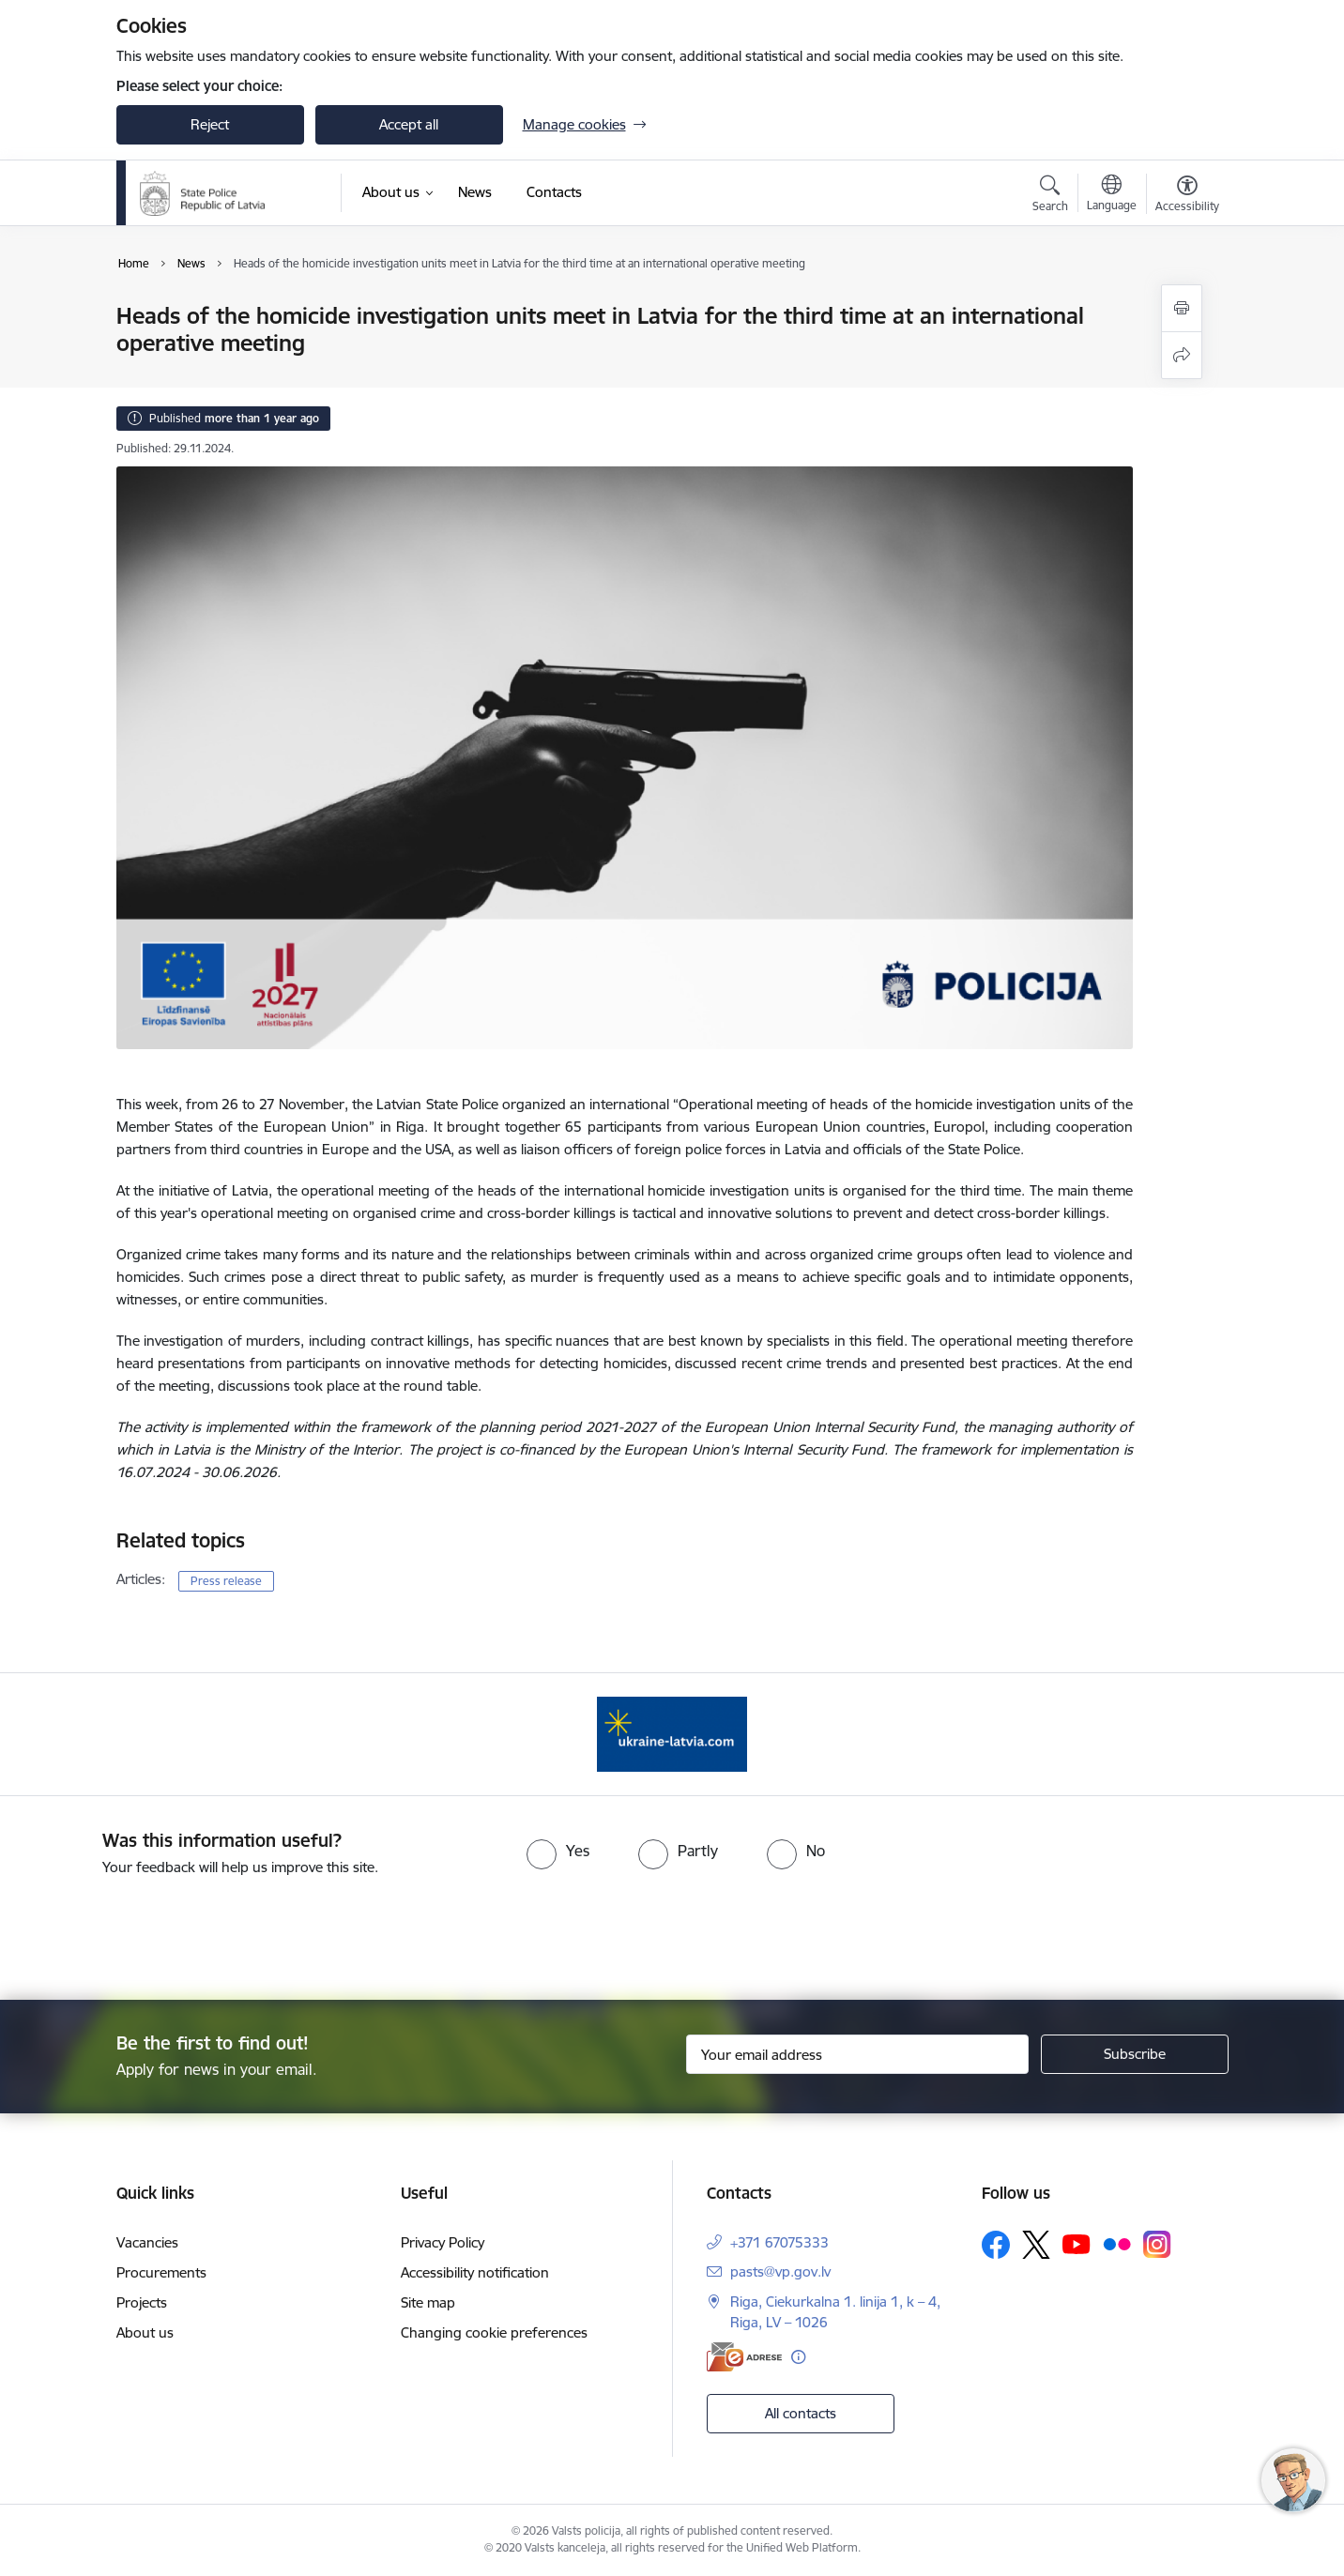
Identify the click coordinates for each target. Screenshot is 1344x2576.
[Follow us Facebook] (996, 2245)
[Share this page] (1181, 355)
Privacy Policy (442, 2242)
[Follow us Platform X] (1036, 2245)
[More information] (798, 2357)
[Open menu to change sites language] (1111, 195)
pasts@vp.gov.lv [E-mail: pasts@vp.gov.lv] (780, 2271)
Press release (226, 1581)
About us (145, 2332)
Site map (428, 2302)
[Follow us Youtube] (1076, 2243)
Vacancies (147, 2242)
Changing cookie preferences (494, 2332)
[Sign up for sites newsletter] (1135, 2054)
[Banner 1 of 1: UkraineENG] (672, 1733)
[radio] (558, 1850)
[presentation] (705, 1930)
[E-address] (744, 2356)
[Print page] (1181, 308)
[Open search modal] (1050, 196)
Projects (141, 2302)
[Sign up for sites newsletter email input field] (857, 2054)
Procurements (161, 2272)
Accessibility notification (475, 2272)
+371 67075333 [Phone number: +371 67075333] (779, 2242)
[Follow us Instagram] (1157, 2244)
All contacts (800, 2413)
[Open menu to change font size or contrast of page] (1187, 196)
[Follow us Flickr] (1117, 2243)
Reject (210, 124)
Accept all (408, 124)
